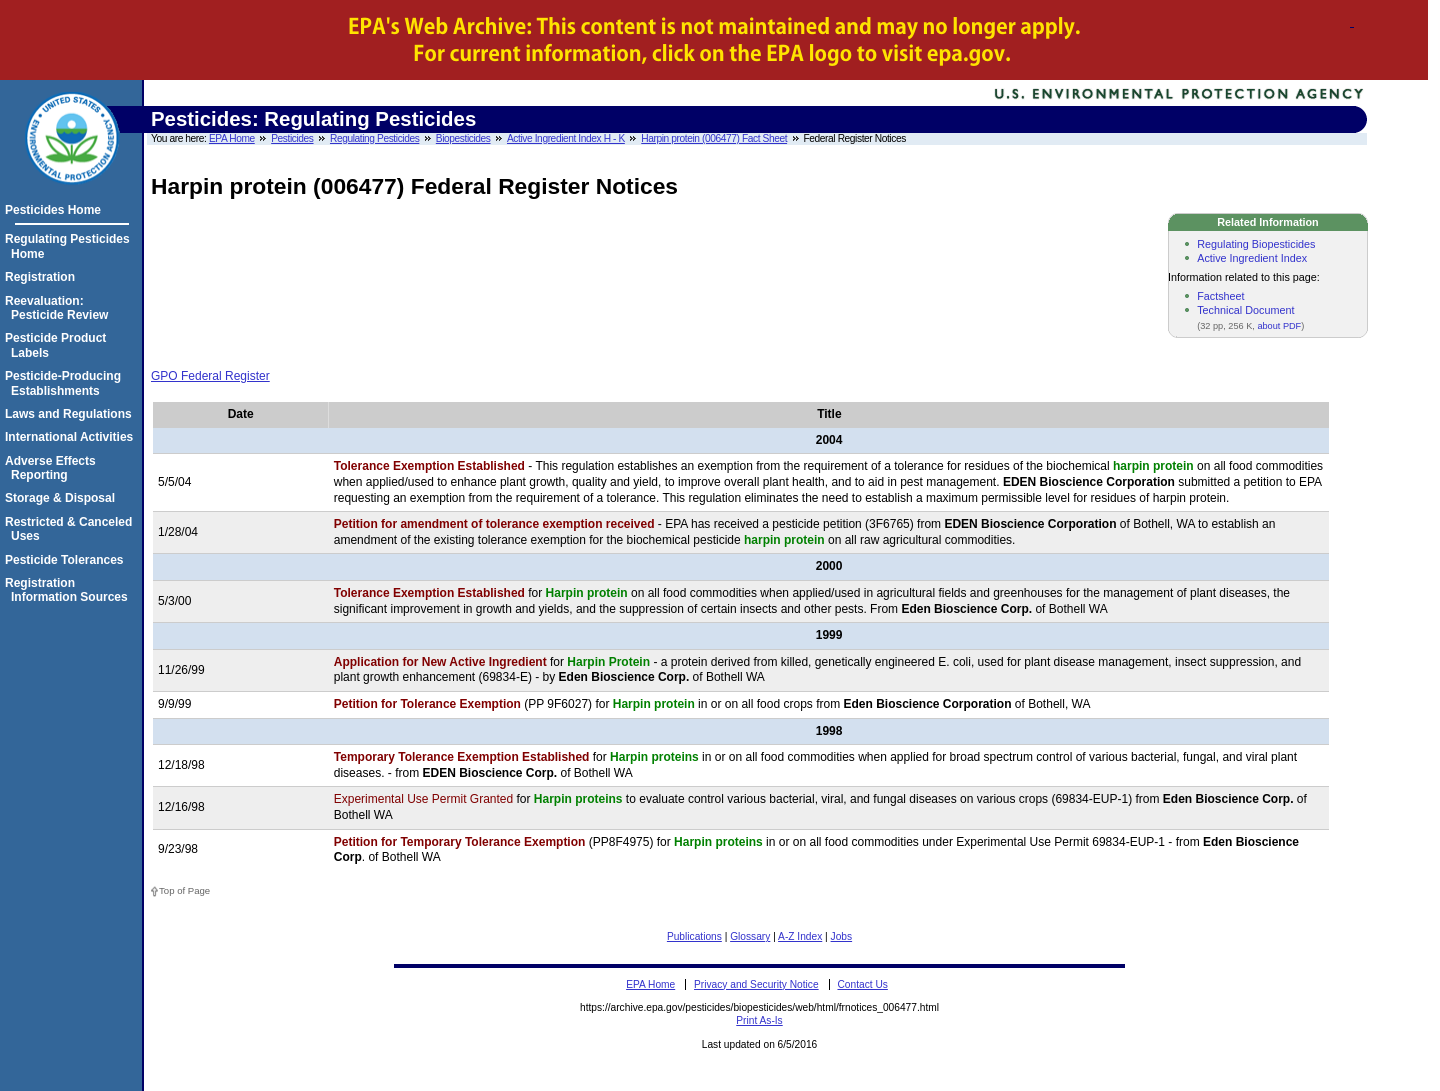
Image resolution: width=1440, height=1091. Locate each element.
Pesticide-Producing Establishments (66, 383)
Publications (694, 936)
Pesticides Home (56, 210)
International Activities (72, 437)
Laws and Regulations (71, 414)
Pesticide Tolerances (67, 560)
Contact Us (862, 984)
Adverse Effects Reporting (53, 468)
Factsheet (1220, 296)
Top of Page (184, 890)
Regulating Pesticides (374, 138)
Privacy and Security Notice (756, 984)
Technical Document (1245, 310)
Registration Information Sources (69, 590)
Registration (43, 277)
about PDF (1279, 326)
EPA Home (232, 138)
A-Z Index (800, 936)
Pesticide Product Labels (58, 345)
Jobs (842, 936)
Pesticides (292, 138)
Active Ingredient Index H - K (566, 138)
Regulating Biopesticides (1256, 244)
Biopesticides (463, 138)
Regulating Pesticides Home (70, 246)
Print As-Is (759, 1020)
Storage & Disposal (63, 498)
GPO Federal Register (210, 376)
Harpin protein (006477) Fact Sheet (714, 138)
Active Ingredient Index (1252, 258)
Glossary (750, 936)
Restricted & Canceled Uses (71, 529)
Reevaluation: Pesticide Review (59, 308)
